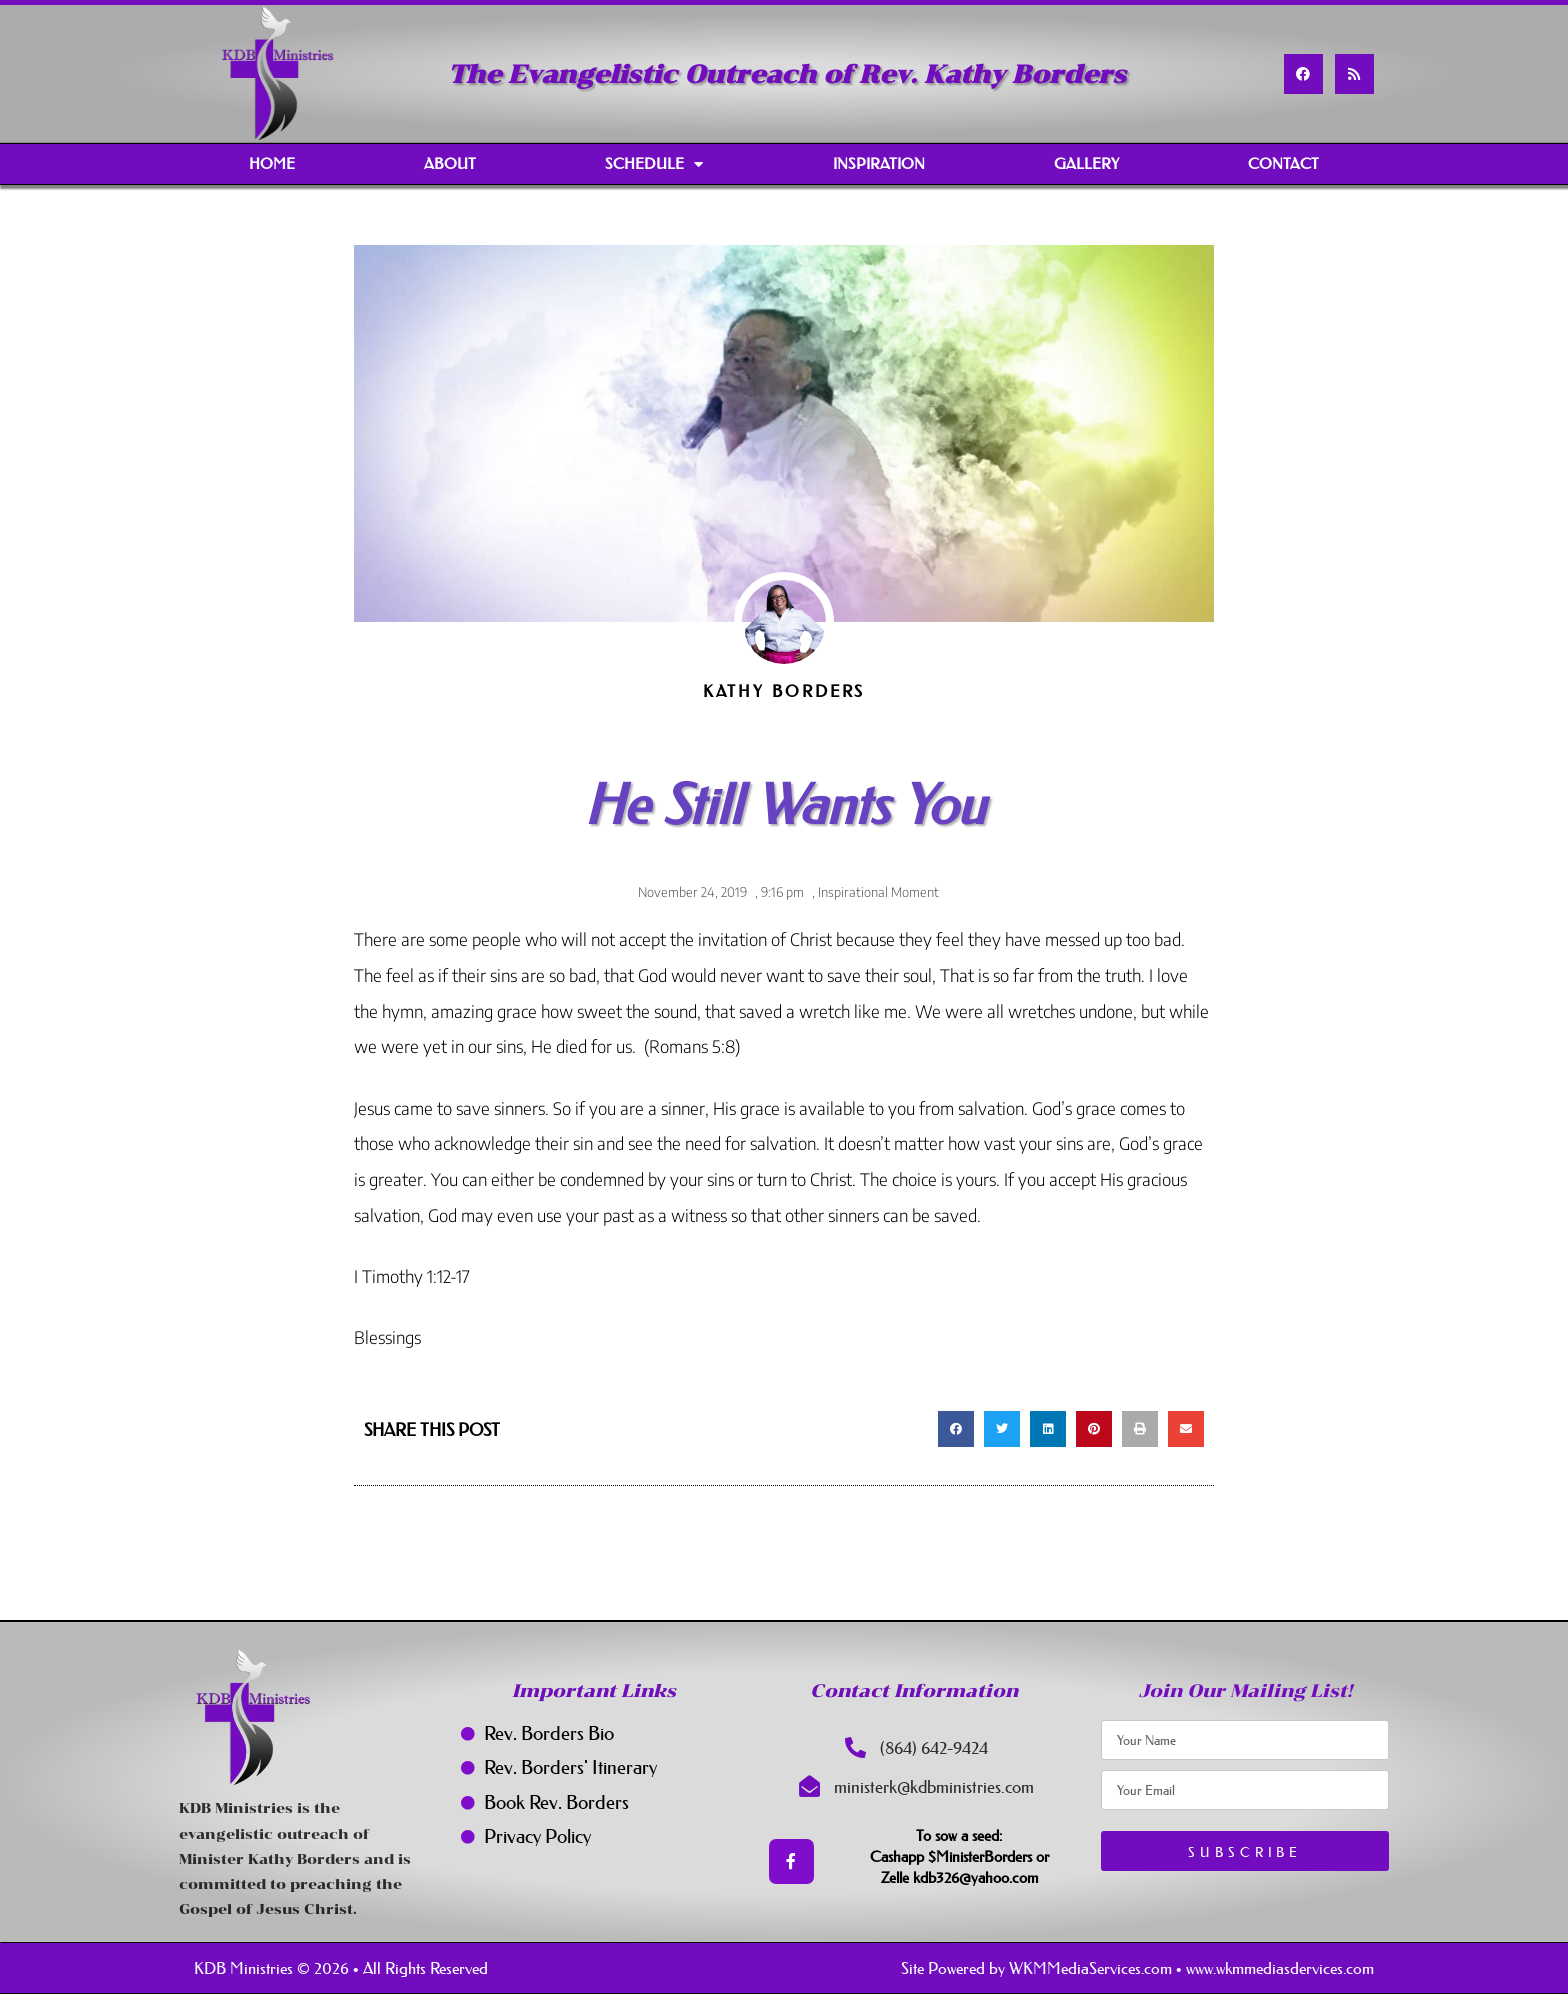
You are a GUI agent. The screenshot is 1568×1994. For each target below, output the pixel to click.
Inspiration (879, 163)
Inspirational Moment (878, 892)
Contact (1283, 163)
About (450, 163)
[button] (956, 1429)
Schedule (654, 164)
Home (272, 163)
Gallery (1086, 163)
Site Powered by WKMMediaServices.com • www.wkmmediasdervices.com (1137, 1968)
